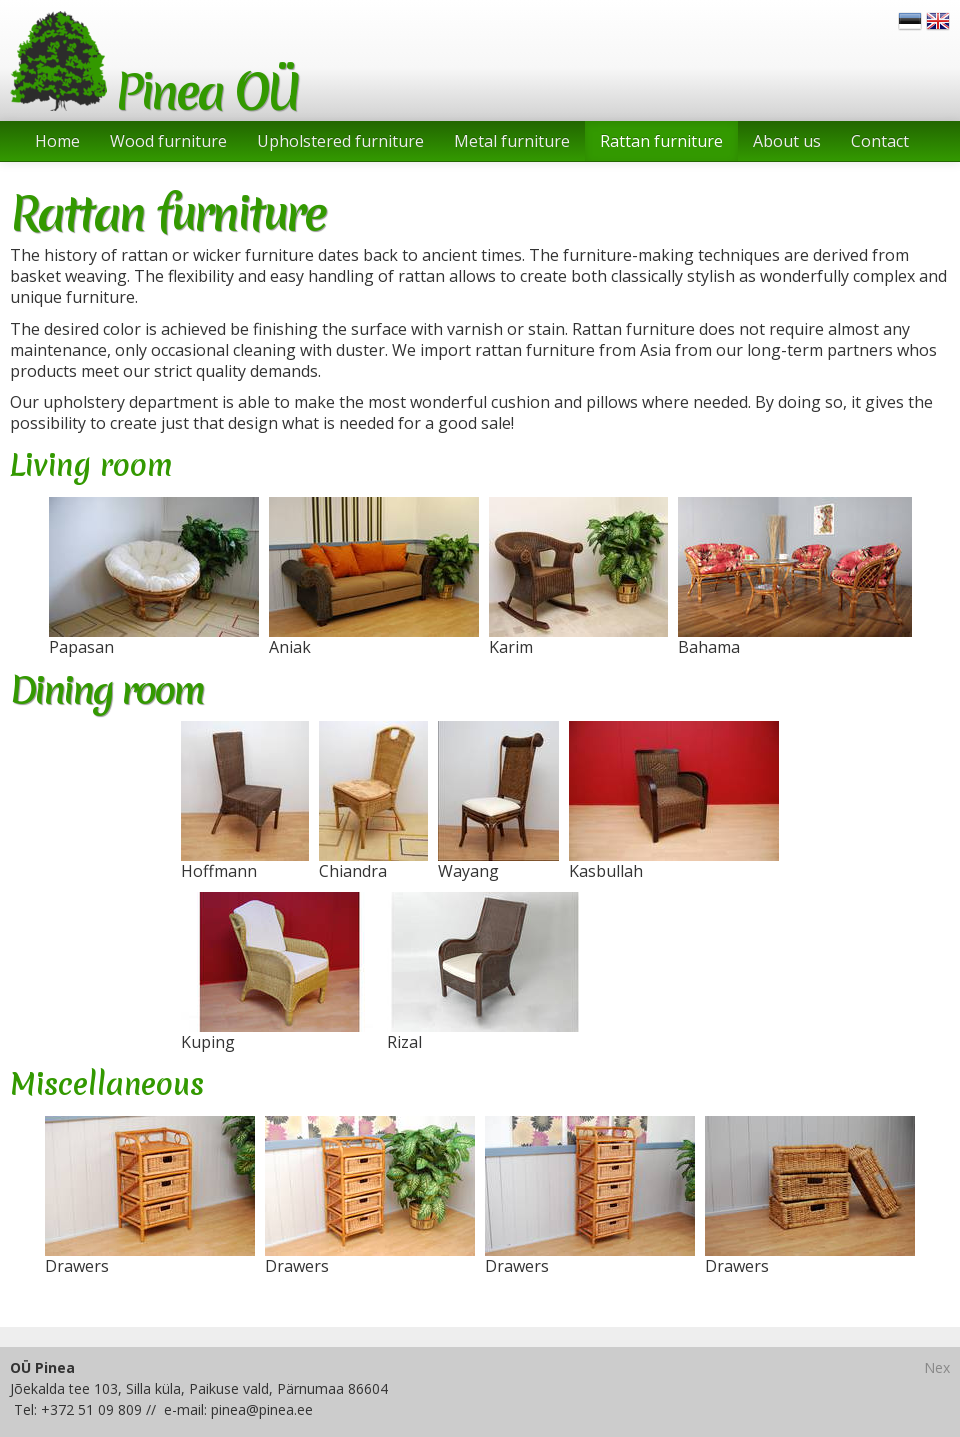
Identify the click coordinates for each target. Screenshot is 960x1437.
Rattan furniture (661, 141)
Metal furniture (512, 141)
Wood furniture (168, 141)
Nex (937, 1367)
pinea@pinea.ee (262, 1409)
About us (787, 141)
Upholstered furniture (340, 141)
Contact (880, 141)
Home (57, 141)
